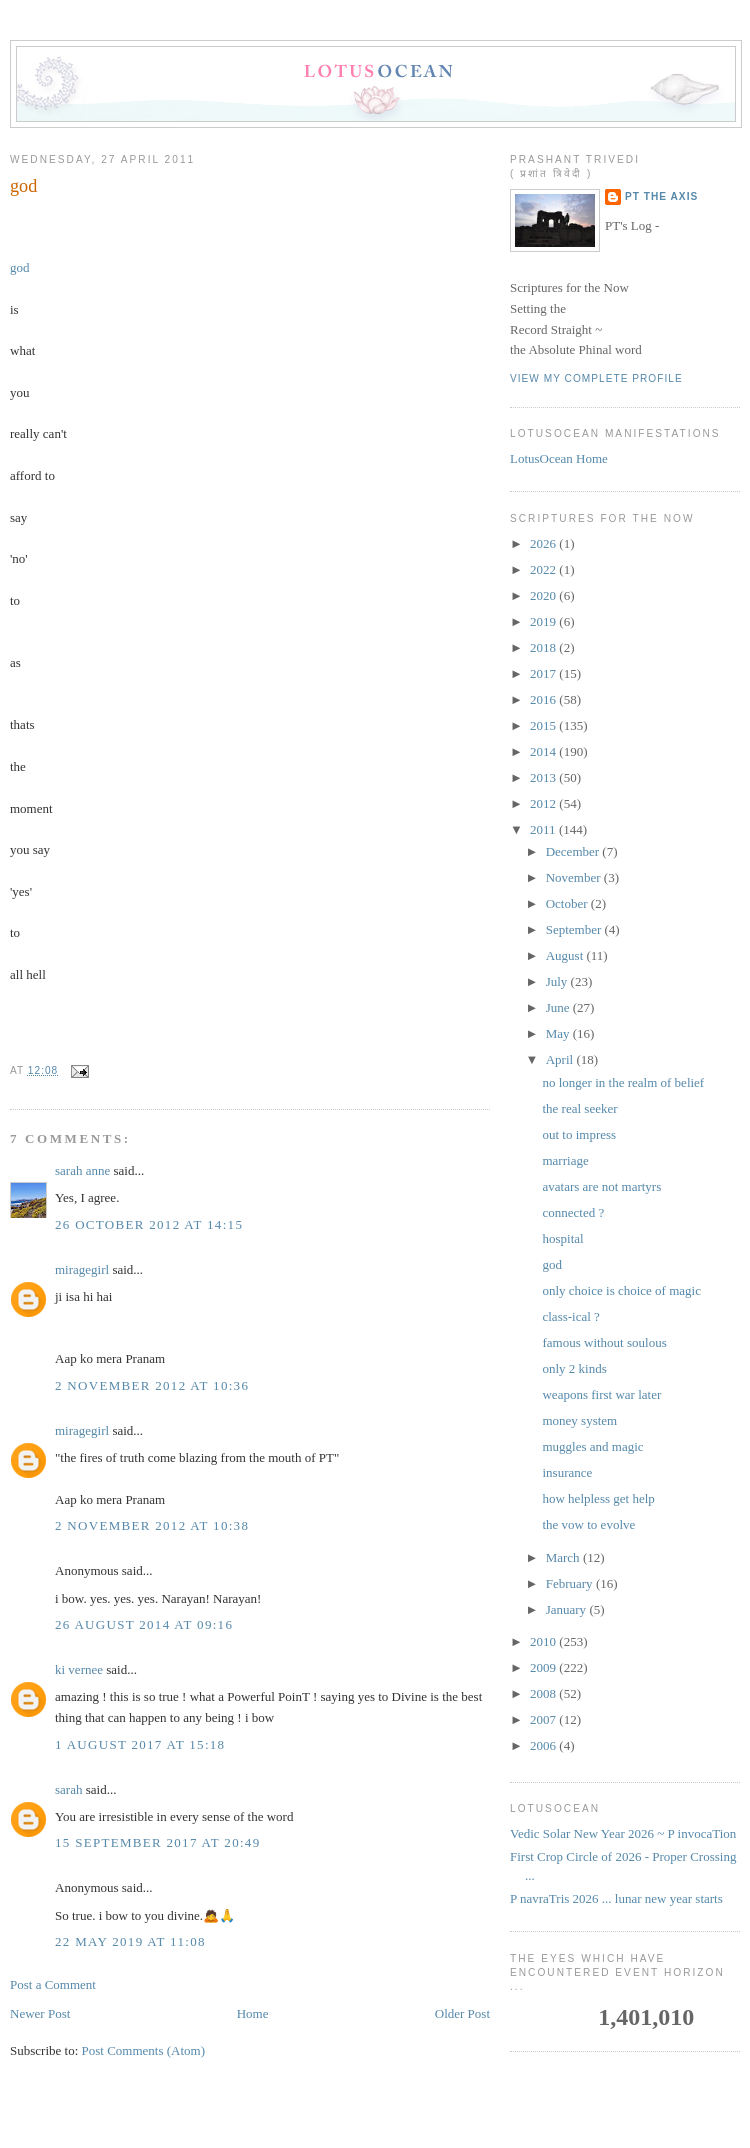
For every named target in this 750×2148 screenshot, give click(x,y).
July (558, 981)
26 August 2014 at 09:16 (144, 1624)
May (559, 1033)
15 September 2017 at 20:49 (157, 1842)
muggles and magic (592, 1446)
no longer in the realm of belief (623, 1082)
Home (253, 2013)
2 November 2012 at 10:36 (152, 1385)
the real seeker (579, 1108)
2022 (544, 569)
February (571, 1583)
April (561, 1059)
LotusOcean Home (559, 458)
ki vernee (79, 1669)
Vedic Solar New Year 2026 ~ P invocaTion (623, 1833)
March (564, 1557)
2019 (544, 621)
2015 (544, 725)
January (568, 1609)
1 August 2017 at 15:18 (140, 1744)
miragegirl (82, 1269)
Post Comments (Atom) (144, 2050)
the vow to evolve (588, 1524)
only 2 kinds (574, 1368)
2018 (544, 647)
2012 (544, 803)
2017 (544, 673)
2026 (544, 543)
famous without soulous (604, 1342)
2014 (544, 751)
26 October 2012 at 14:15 (149, 1224)
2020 (544, 595)
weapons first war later (601, 1394)
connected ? (573, 1212)
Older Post (462, 2013)
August (566, 955)
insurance (567, 1472)
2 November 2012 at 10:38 (152, 1525)
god (23, 186)
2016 (544, 699)
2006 (544, 1745)
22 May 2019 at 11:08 (130, 1941)
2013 (544, 777)
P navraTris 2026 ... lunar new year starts (616, 1898)
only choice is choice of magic (621, 1290)
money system (579, 1420)
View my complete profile (596, 378)
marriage (565, 1160)
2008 (544, 1693)
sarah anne (82, 1170)
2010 (544, 1641)
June (559, 1007)
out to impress (579, 1134)
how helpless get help (598, 1498)
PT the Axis (661, 196)
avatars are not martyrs (601, 1186)
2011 (544, 829)
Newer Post (40, 2013)
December (574, 851)
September (575, 929)
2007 (544, 1719)
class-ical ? (570, 1316)
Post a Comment (53, 1984)
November (575, 877)
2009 (544, 1667)
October (568, 903)
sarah (68, 1789)
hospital (562, 1238)
